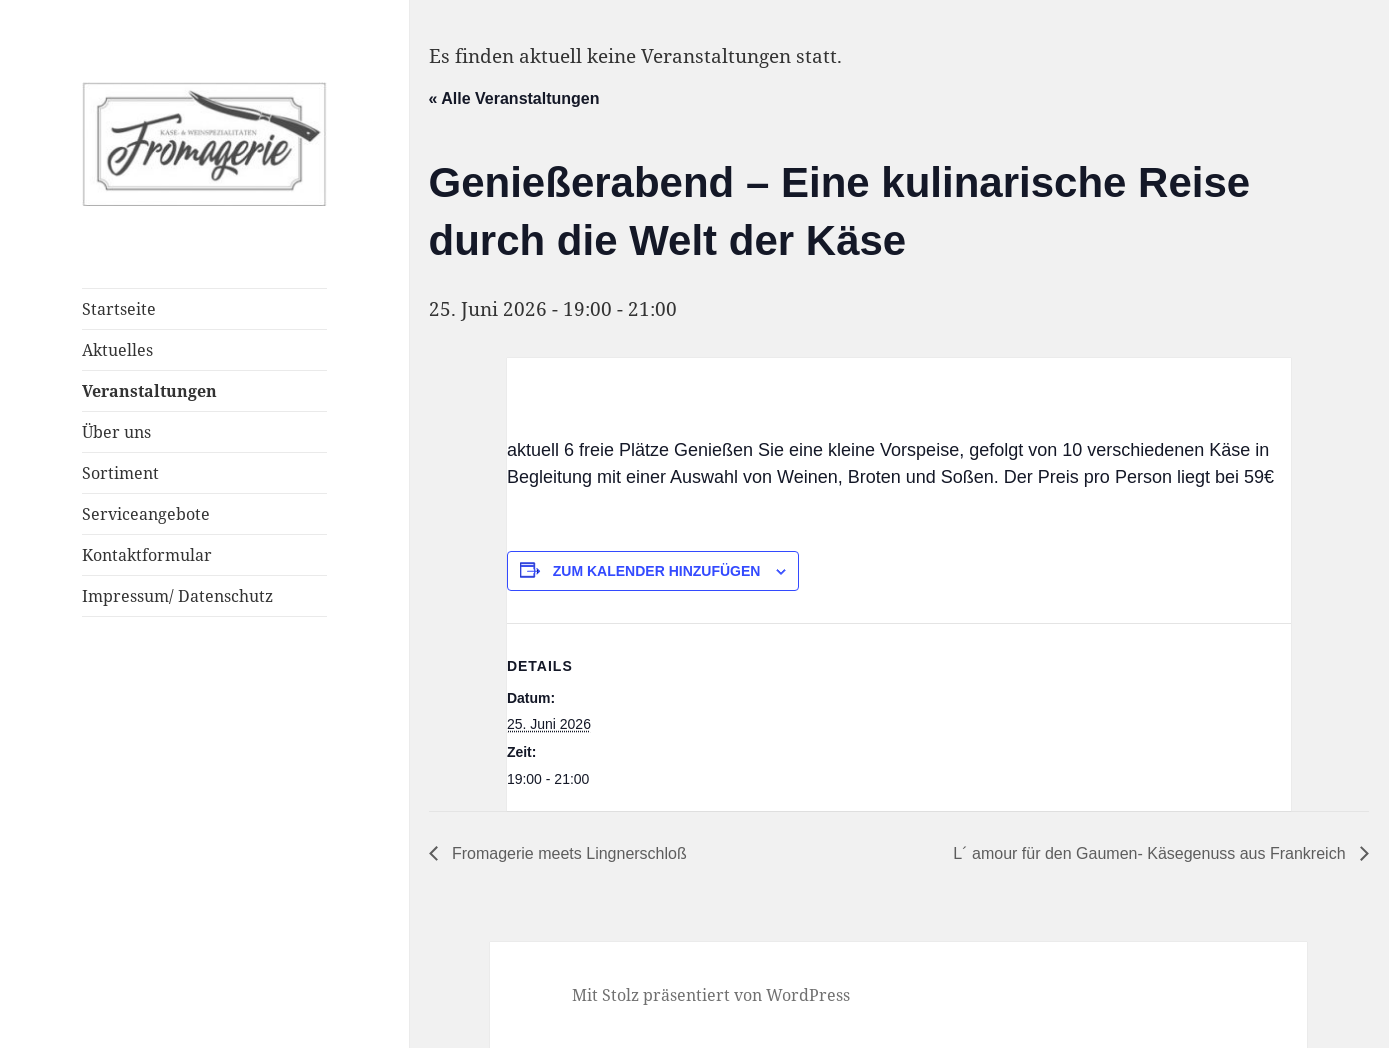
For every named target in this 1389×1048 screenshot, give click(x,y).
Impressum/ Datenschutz (177, 596)
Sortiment (120, 473)
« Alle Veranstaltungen (514, 98)
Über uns (116, 432)
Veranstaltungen (149, 391)
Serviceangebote (146, 514)
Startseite (119, 309)
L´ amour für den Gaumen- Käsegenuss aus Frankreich (1151, 853)
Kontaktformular (147, 555)
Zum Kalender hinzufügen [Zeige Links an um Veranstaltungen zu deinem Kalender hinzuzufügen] (657, 571)
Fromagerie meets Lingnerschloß (567, 853)
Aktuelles (117, 350)
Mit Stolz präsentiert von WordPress (711, 995)
